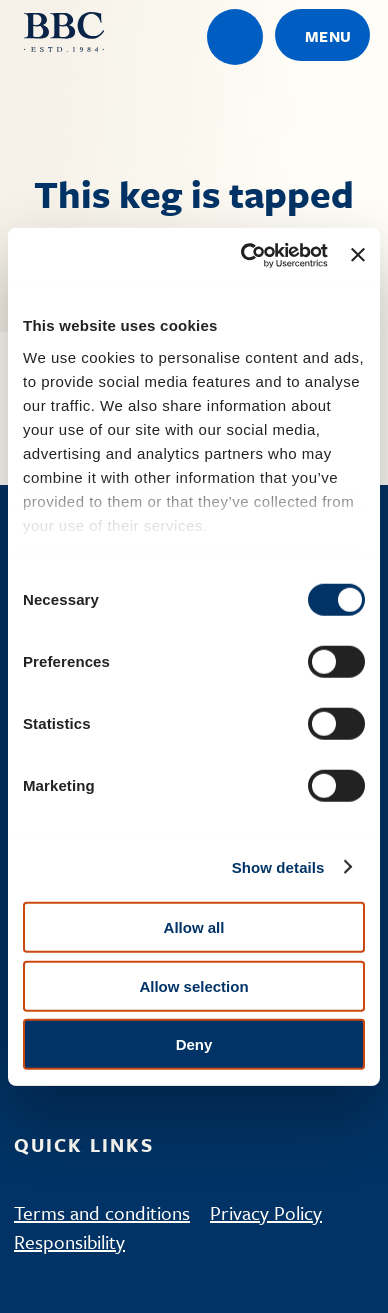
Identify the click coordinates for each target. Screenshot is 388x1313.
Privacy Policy (266, 1212)
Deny (194, 1044)
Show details (278, 866)
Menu (328, 36)
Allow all (194, 927)
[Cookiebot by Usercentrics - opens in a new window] (246, 255)
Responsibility (69, 1241)
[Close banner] (358, 255)
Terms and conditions (102, 1212)
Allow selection (193, 985)
